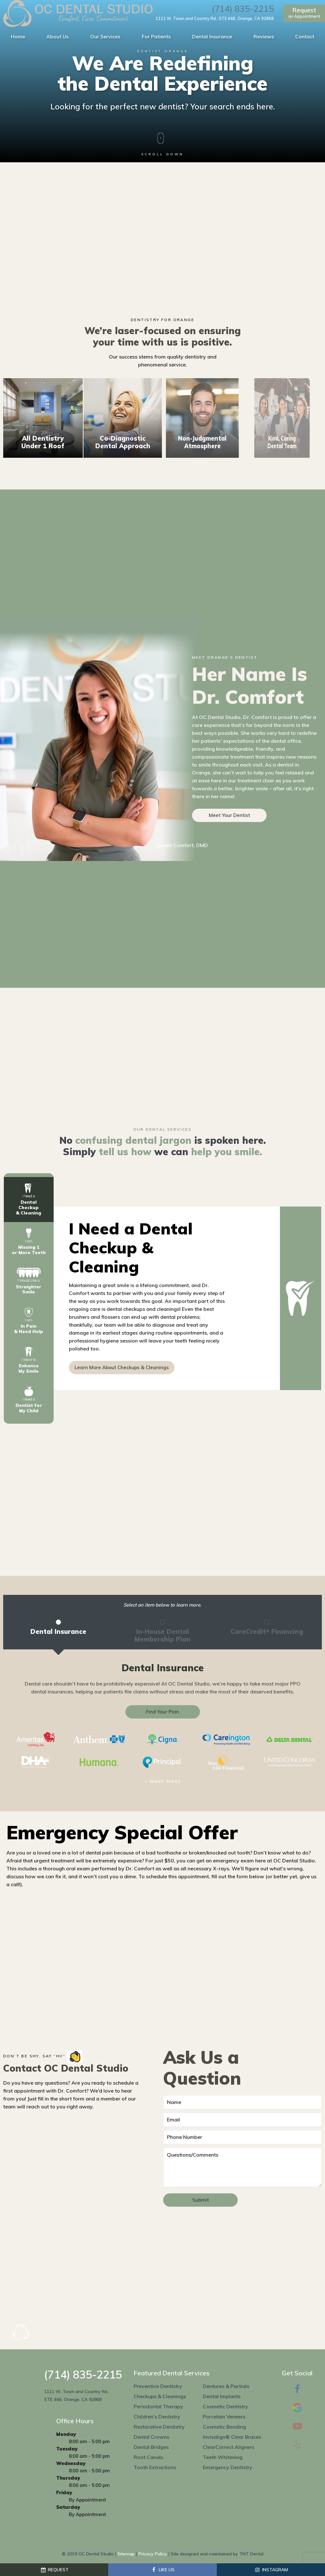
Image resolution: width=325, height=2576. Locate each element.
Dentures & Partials (226, 2386)
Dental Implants (222, 2396)
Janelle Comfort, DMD (182, 845)
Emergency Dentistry (227, 2467)
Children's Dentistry (157, 2416)
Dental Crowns (151, 2437)
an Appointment (304, 12)
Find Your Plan (162, 1712)
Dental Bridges (151, 2447)
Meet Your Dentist (229, 815)
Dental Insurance (212, 36)
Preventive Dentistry (158, 2386)
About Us (57, 36)
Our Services (105, 36)
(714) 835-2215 (243, 8)
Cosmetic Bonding (224, 2427)
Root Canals (148, 2457)
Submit (200, 2200)
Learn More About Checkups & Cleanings (122, 1367)
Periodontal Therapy (158, 2406)
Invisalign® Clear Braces (232, 2437)
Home (18, 36)
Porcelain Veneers (224, 2416)
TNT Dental (251, 2554)
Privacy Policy (152, 2554)
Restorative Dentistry (159, 2427)
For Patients (156, 36)
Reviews (264, 36)
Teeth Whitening (222, 2457)
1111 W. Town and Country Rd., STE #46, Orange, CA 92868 (215, 18)
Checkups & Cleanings (160, 2396)
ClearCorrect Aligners (228, 2447)
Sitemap (126, 2554)
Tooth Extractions (155, 2467)
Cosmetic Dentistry (225, 2406)
